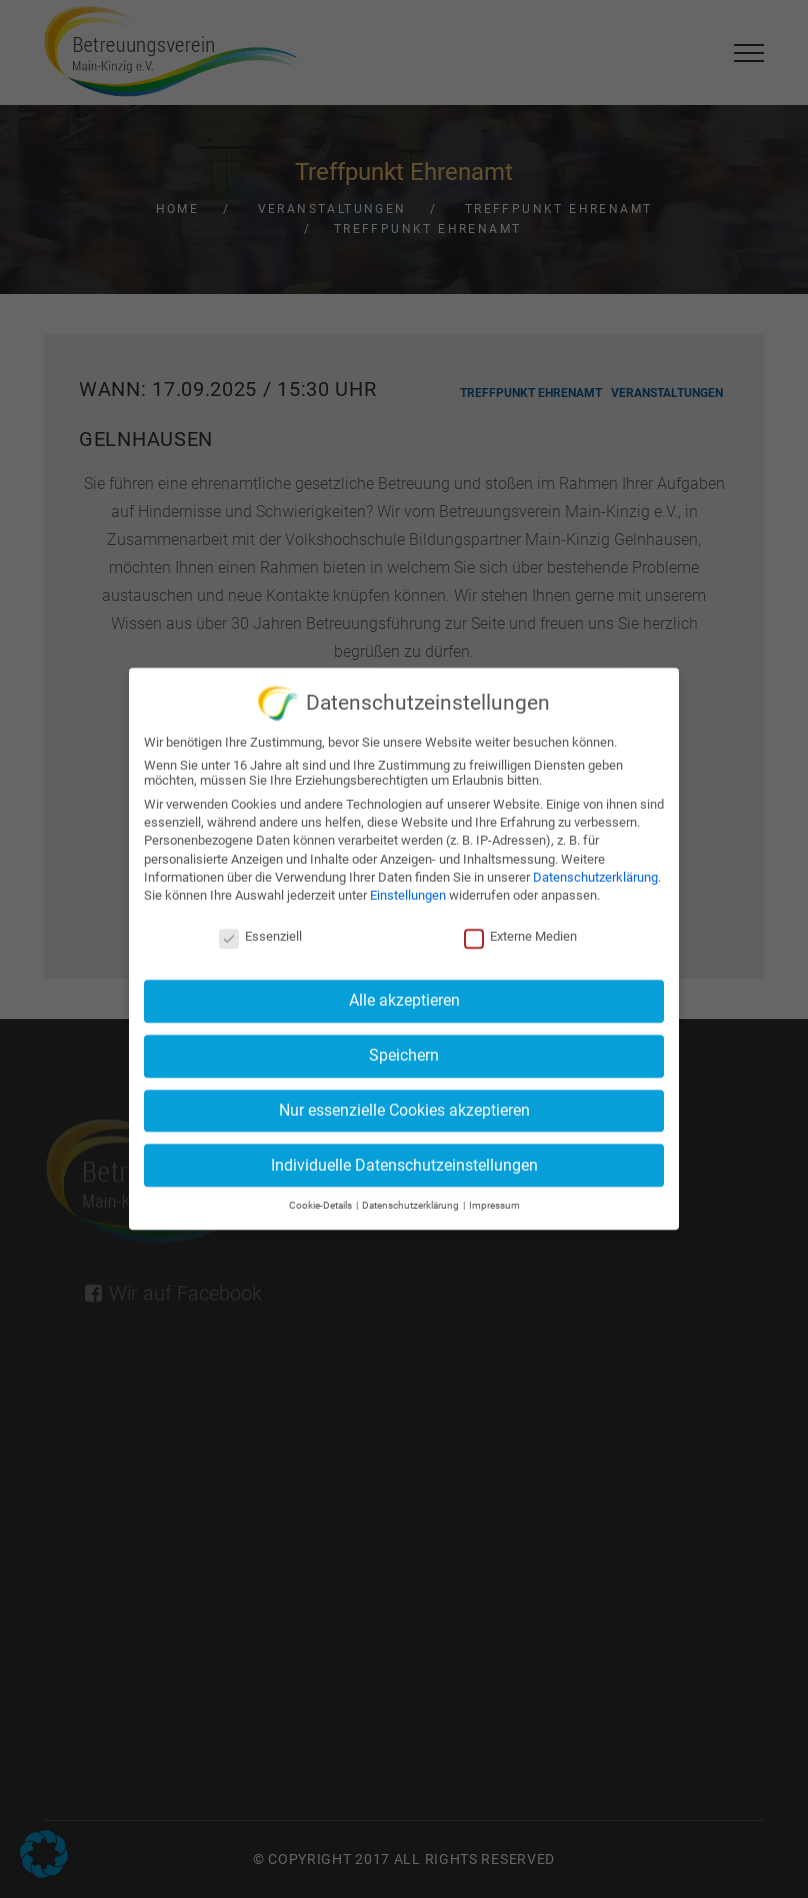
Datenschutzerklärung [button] (411, 1198)
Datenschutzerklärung (595, 869)
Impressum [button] (494, 1198)
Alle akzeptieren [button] (404, 993)
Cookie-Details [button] (321, 1198)
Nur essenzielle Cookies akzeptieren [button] (404, 1102)
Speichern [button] (404, 1048)
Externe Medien (520, 929)
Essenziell (260, 929)
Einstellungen (408, 887)
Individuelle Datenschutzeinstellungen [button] (404, 1157)
